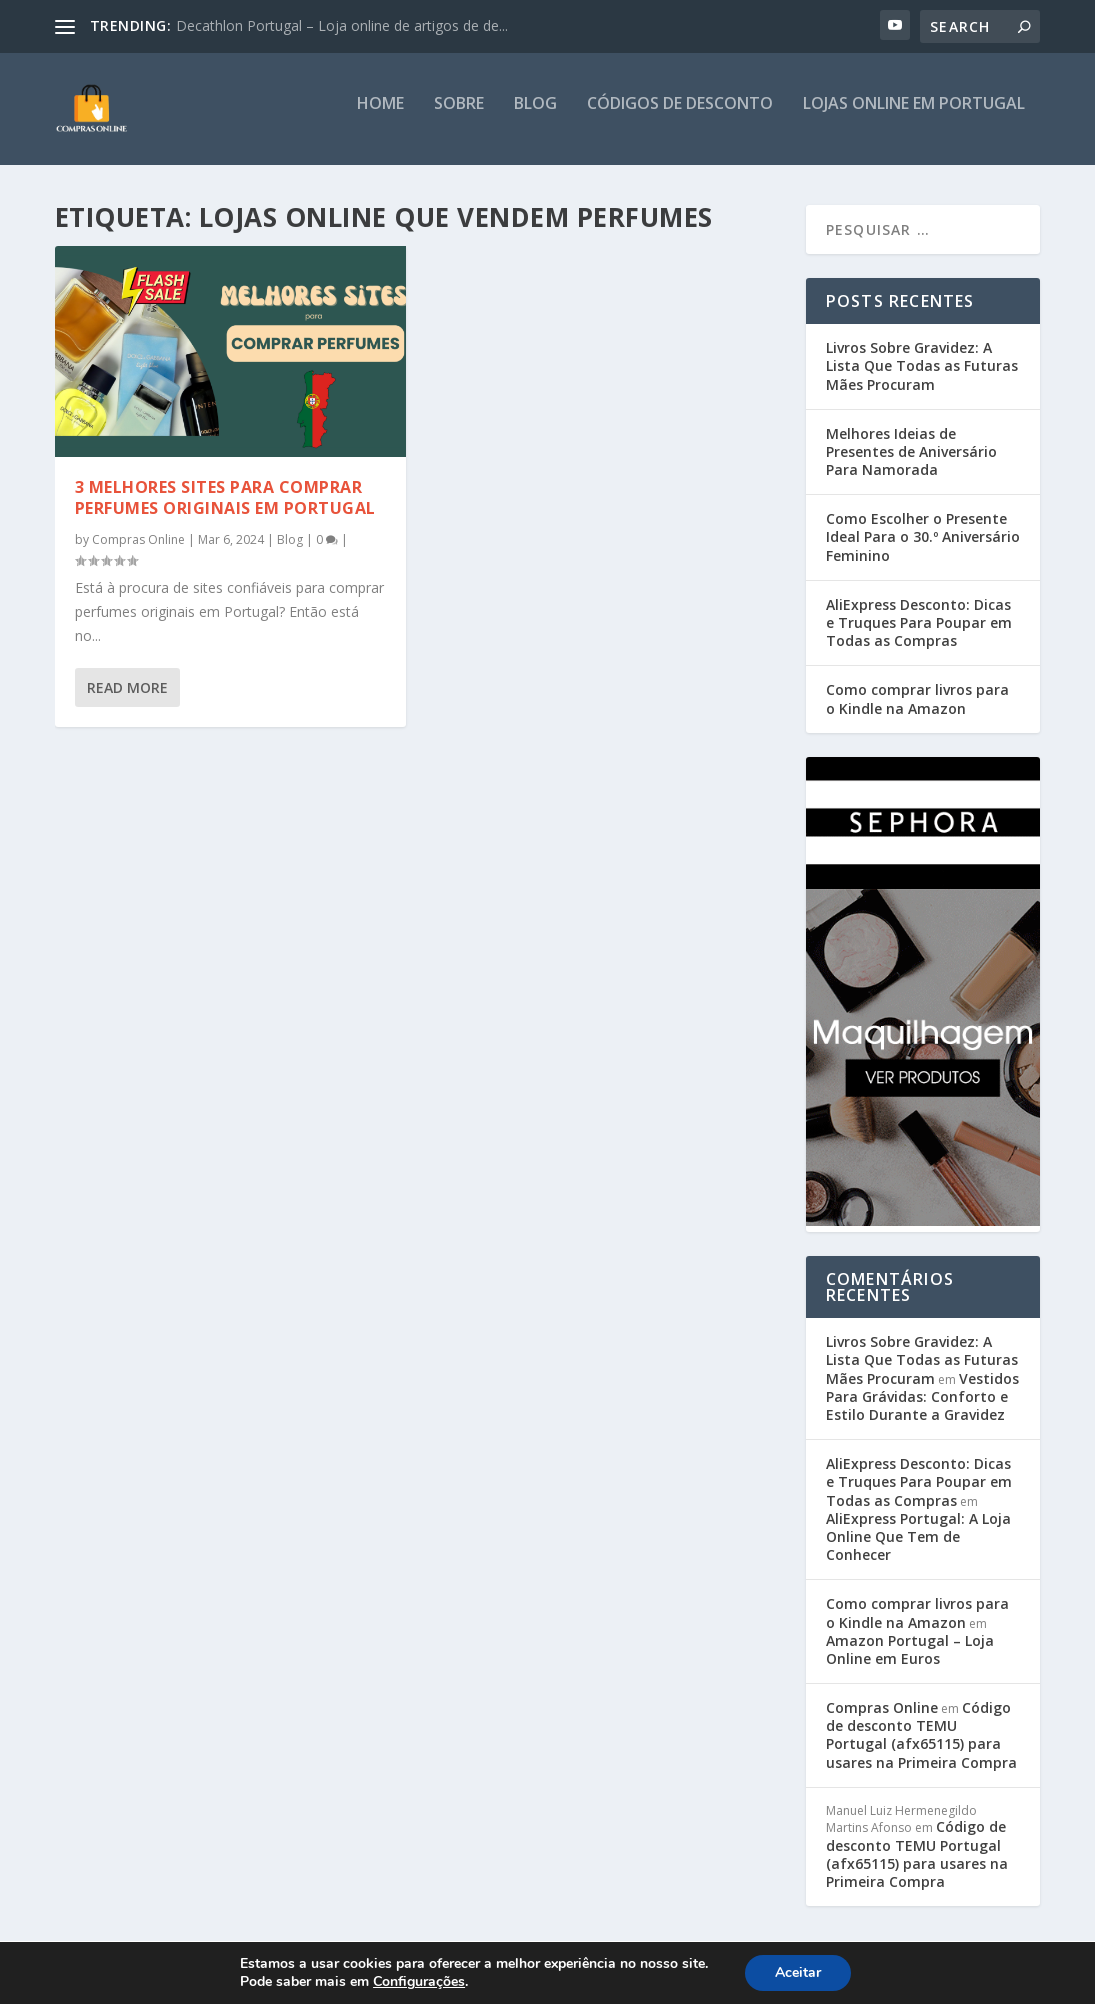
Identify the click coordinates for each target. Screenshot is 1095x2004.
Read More (127, 699)
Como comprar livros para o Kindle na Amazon (917, 710)
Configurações (419, 1982)
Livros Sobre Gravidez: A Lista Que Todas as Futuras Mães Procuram (922, 377)
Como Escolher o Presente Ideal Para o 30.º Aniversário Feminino (923, 548)
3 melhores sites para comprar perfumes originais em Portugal (225, 509)
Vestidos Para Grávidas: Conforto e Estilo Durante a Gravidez (922, 1408)
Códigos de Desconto (680, 116)
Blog (535, 116)
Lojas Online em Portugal (914, 116)
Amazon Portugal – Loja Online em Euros (910, 1661)
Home (380, 116)
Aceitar (798, 1972)
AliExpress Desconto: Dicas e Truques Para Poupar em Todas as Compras (919, 634)
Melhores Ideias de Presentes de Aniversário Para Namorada (911, 463)
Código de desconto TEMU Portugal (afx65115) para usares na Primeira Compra (921, 1747)
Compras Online (138, 550)
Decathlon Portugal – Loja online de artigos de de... (342, 25)
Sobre (459, 116)
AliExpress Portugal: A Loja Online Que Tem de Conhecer (918, 1548)
